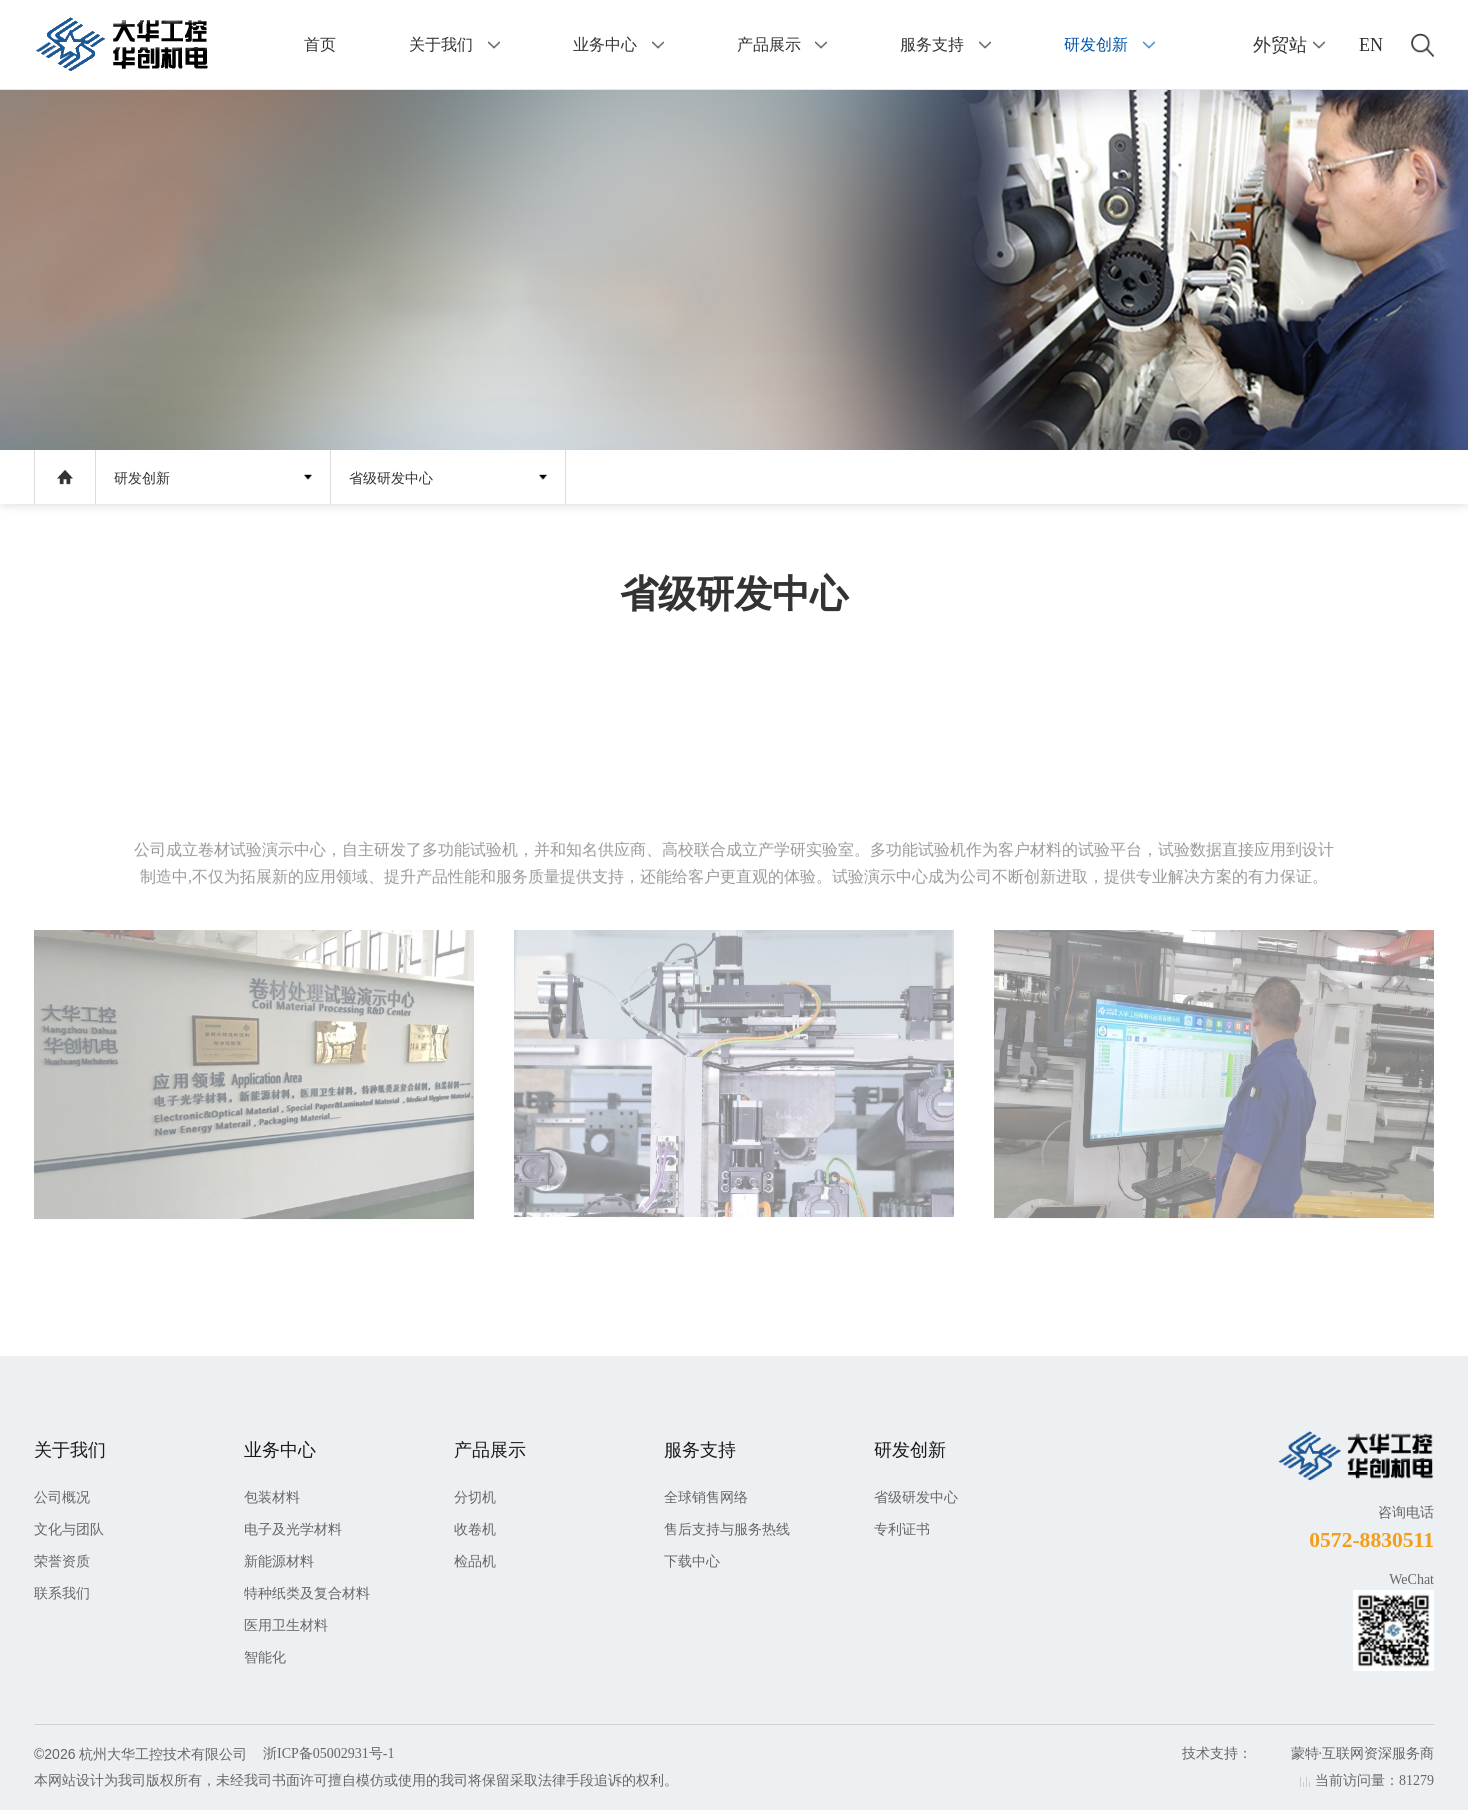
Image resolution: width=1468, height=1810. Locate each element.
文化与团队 (69, 1529)
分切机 (475, 1497)
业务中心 (605, 45)
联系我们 (62, 1593)
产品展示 (769, 45)
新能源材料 (279, 1561)
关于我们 (441, 45)
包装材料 (272, 1497)
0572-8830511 (1371, 1540)
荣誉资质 (62, 1561)
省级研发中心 (391, 478)
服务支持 (932, 45)
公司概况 (62, 1497)
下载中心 (692, 1561)
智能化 (265, 1657)
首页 (320, 45)
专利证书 (902, 1529)
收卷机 (475, 1529)
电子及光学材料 (293, 1529)
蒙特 (1305, 1753)
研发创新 (1096, 45)
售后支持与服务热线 (727, 1529)
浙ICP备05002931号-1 (328, 1753)
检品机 (475, 1561)
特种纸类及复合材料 (307, 1593)
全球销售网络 (706, 1497)
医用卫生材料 (286, 1625)
